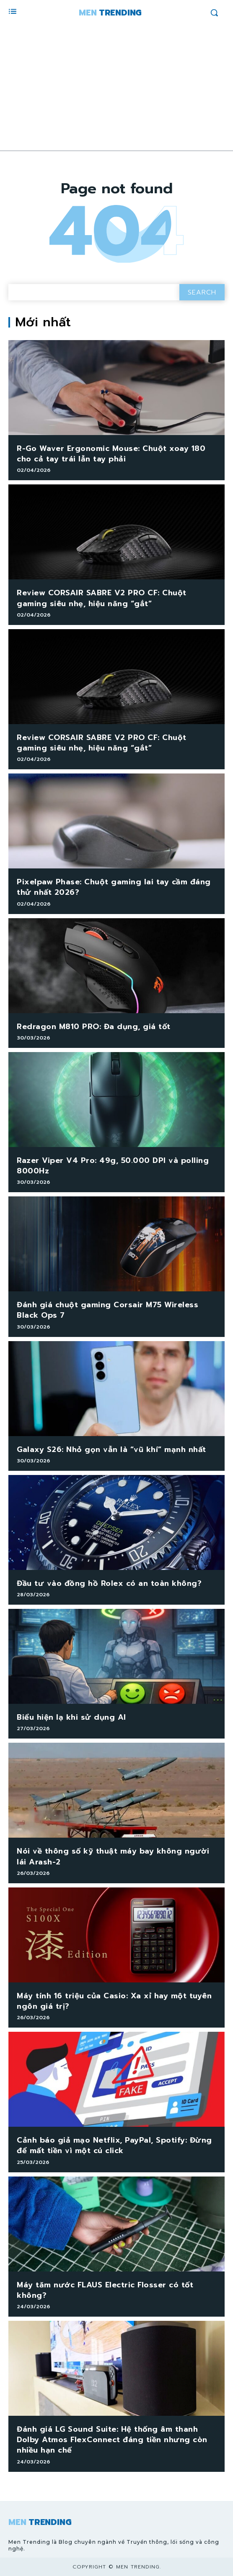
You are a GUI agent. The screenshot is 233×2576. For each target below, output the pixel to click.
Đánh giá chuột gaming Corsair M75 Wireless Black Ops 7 (107, 1310)
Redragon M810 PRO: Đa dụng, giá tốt (94, 1026)
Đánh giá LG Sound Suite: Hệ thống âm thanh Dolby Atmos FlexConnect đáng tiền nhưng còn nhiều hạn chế (112, 2439)
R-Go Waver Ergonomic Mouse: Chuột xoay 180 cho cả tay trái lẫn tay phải (111, 454)
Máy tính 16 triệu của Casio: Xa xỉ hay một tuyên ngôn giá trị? (114, 2001)
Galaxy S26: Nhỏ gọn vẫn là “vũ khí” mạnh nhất (111, 1449)
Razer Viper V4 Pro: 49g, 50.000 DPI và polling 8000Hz (113, 1166)
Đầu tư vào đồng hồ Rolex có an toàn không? (109, 1583)
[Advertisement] (116, 87)
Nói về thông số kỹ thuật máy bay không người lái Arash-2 (113, 1856)
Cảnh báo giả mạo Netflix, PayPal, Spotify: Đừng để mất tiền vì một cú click (114, 2145)
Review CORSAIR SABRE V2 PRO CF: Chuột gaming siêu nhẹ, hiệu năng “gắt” (101, 598)
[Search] (202, 292)
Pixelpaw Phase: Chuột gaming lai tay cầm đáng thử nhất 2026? (114, 887)
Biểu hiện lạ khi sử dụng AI (71, 1717)
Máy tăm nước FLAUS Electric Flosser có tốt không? (105, 2290)
